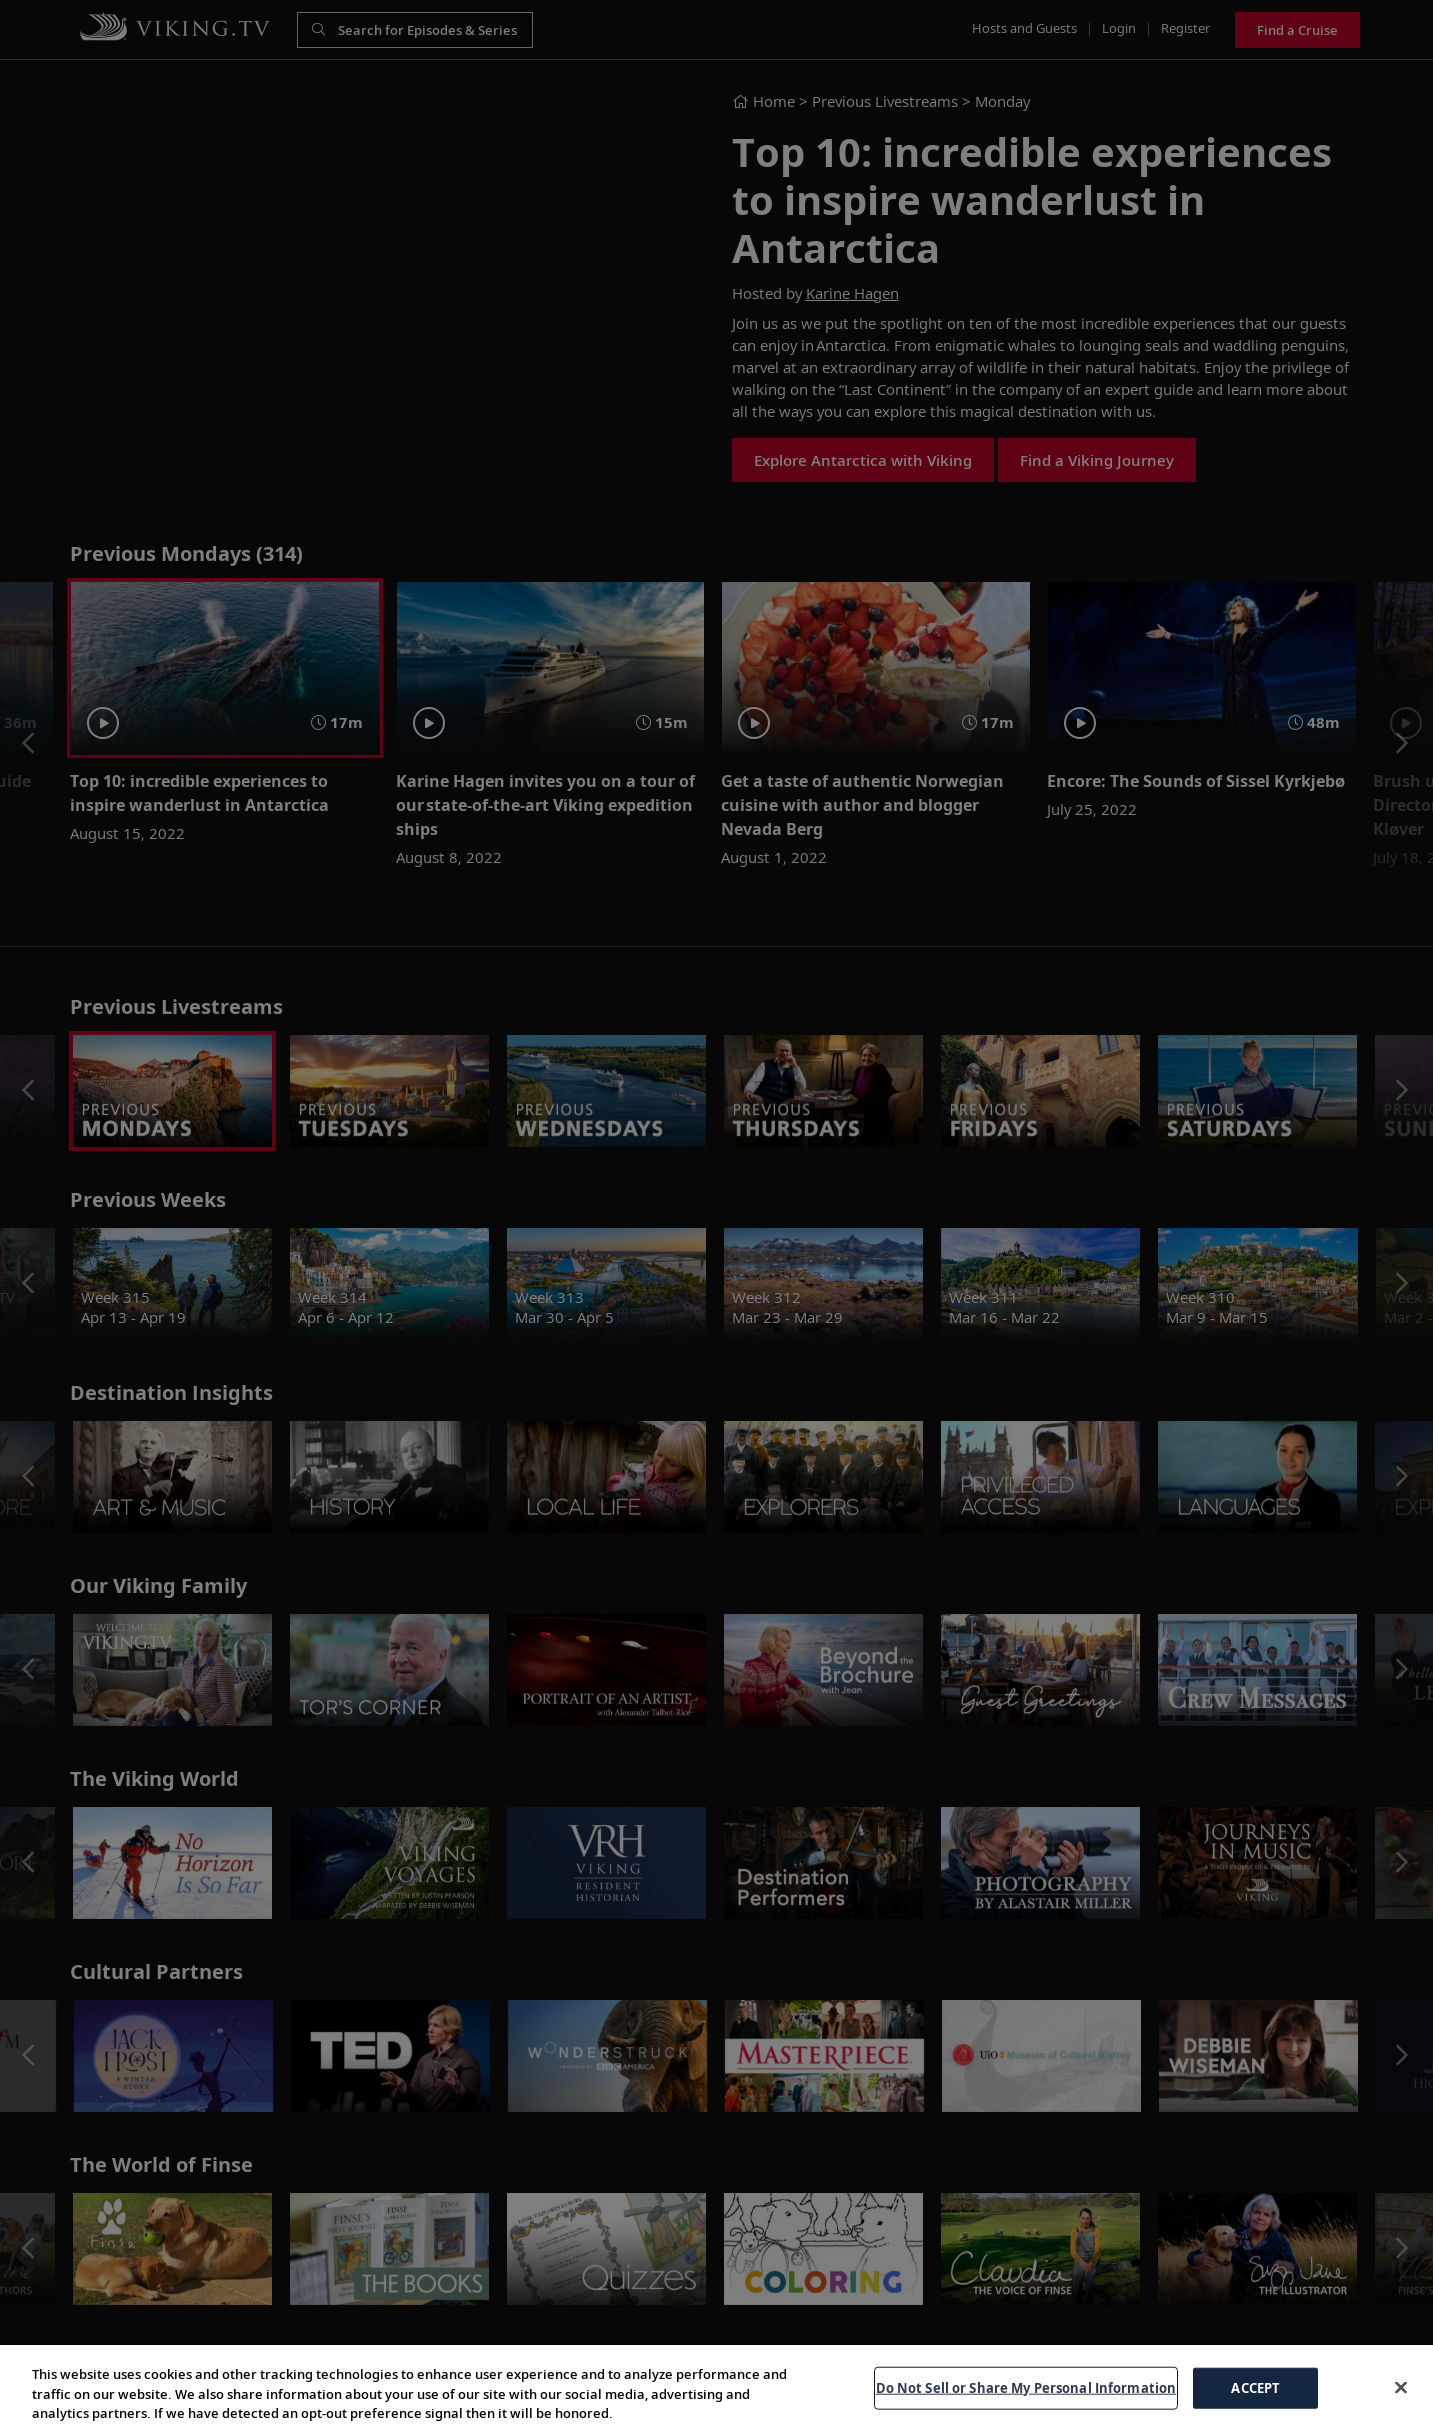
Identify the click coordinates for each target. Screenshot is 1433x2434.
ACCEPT (1255, 2387)
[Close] (1401, 2387)
